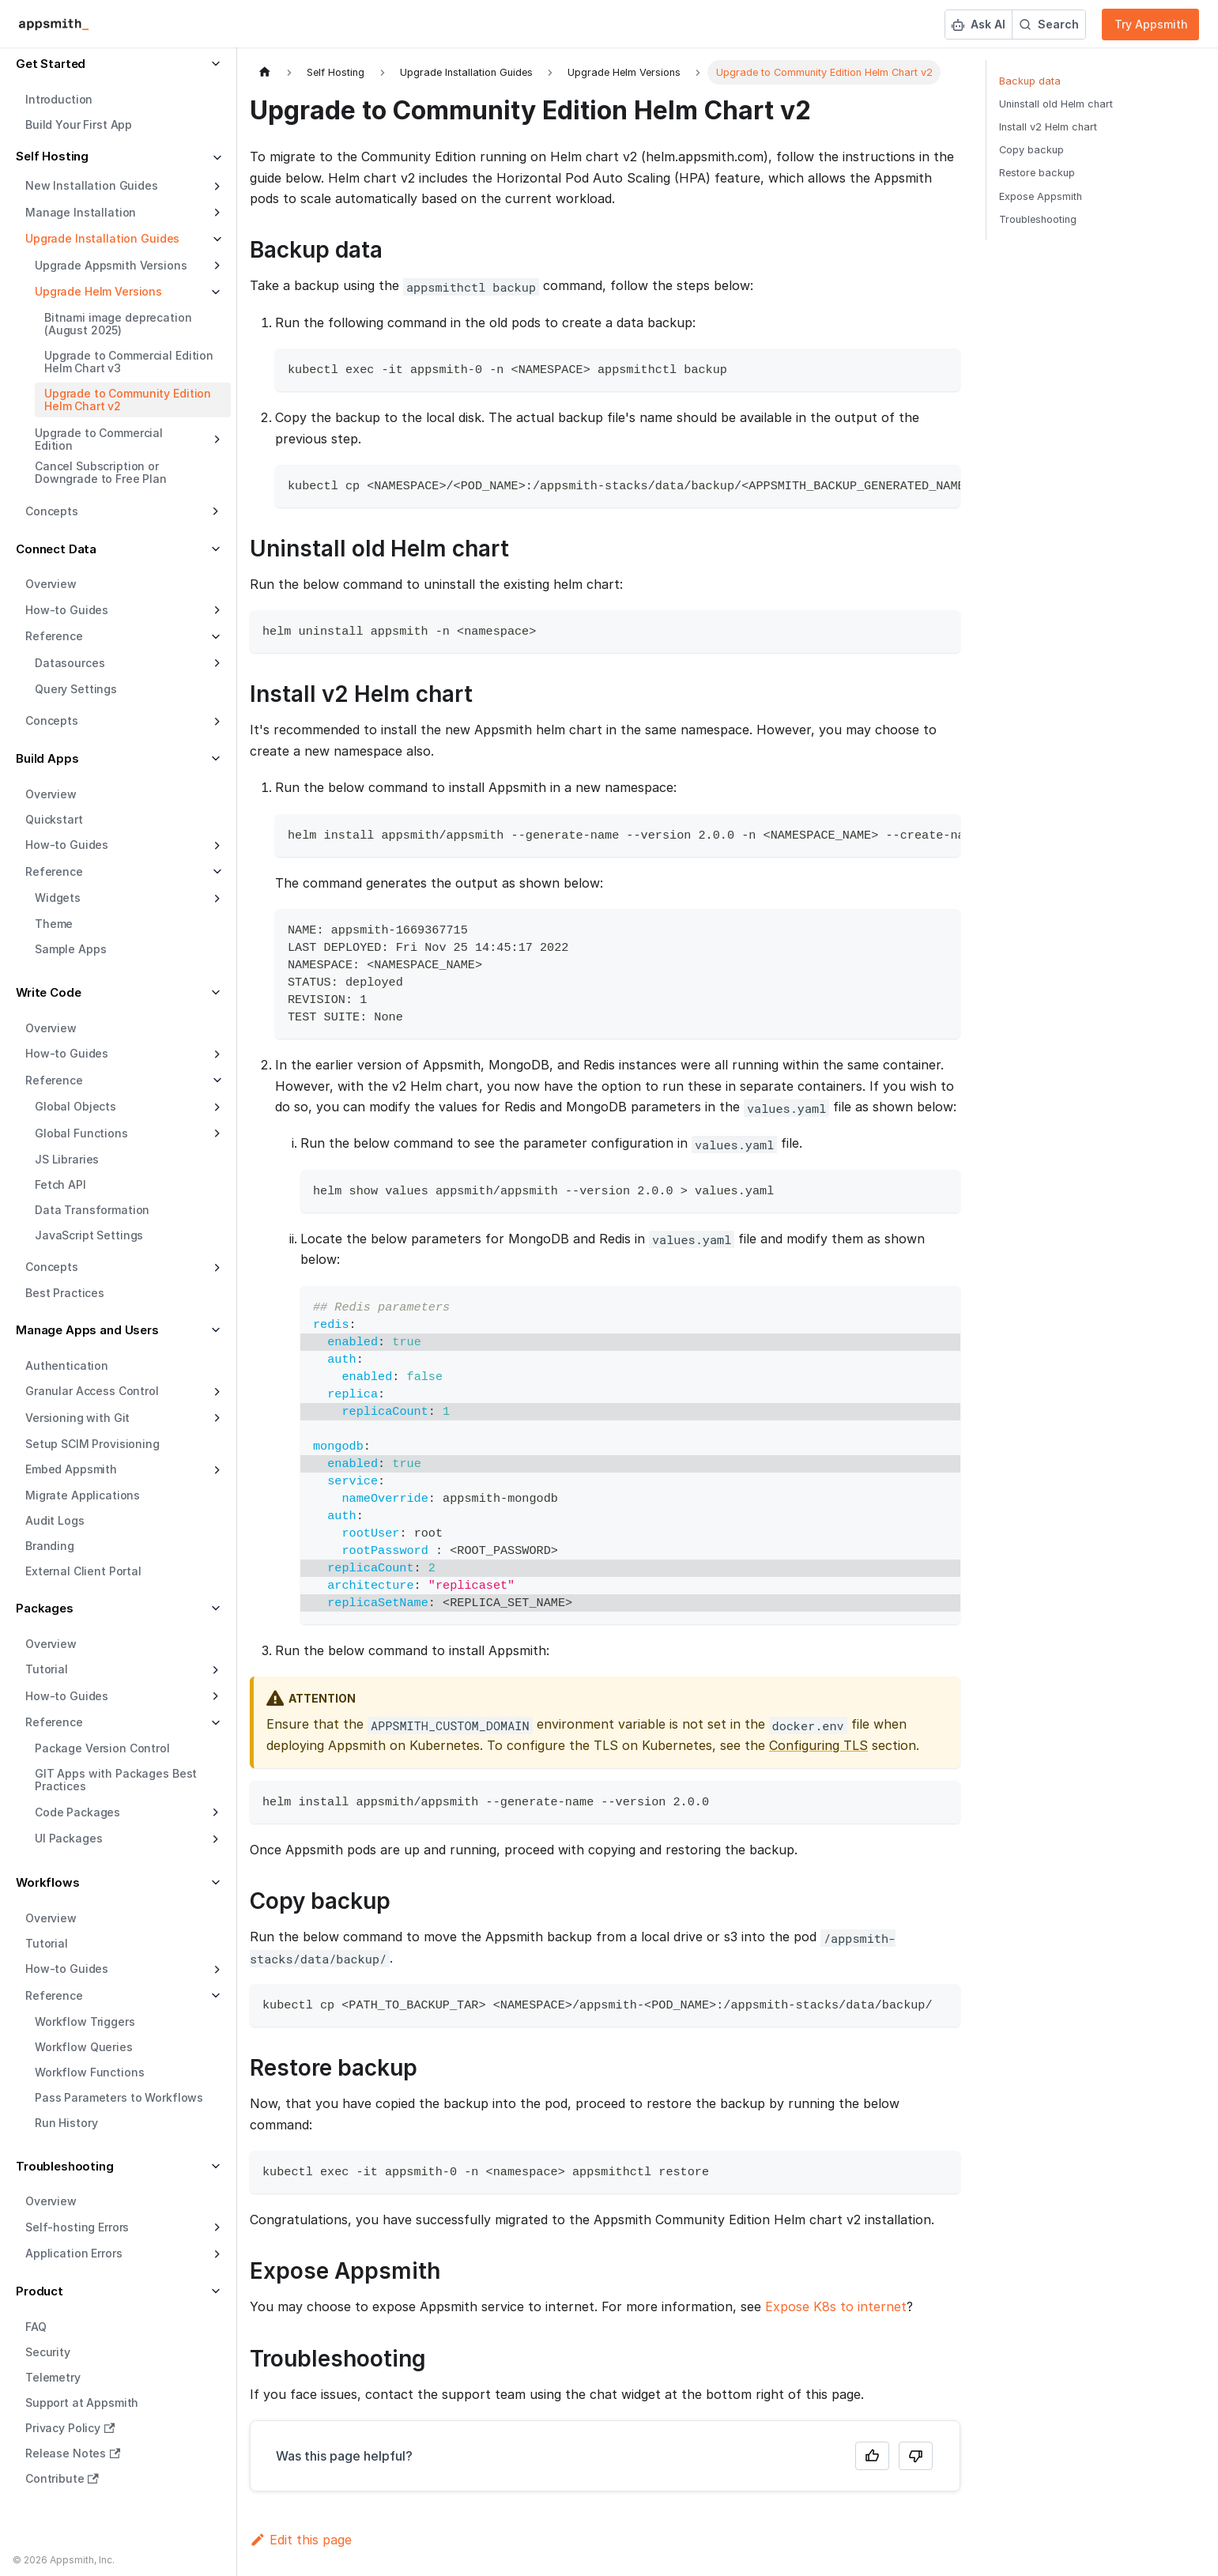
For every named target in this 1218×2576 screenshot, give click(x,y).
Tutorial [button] (46, 1669)
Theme (54, 923)
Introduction (58, 99)
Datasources (69, 662)
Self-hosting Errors (77, 2227)
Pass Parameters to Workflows (119, 2097)
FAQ (36, 2326)
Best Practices (64, 1292)
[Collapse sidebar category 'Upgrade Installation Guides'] (215, 239)
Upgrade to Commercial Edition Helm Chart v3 (128, 362)
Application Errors (73, 2253)
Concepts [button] (51, 511)
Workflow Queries (84, 2047)
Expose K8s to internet (836, 2306)
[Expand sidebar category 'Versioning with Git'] (215, 1418)
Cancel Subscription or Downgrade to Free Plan (101, 472)
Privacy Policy (70, 2428)
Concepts (51, 720)
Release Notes (72, 2453)
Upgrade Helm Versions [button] (98, 291)
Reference (54, 871)
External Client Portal (83, 1571)
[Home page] (265, 72)
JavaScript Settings (89, 1235)
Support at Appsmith (81, 2402)
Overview (51, 583)
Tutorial (46, 1943)
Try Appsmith (1151, 24)
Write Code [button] (48, 992)
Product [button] (39, 2291)
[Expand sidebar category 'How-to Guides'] (215, 610)
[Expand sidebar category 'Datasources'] (215, 663)
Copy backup (1031, 150)
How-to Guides (66, 610)
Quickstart (54, 819)
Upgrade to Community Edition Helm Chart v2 (127, 400)
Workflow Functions (89, 2072)
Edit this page (301, 2540)
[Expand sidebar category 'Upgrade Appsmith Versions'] (215, 265)
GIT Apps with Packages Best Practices (116, 1780)
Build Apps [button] (47, 758)
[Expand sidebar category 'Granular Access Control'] (215, 1392)
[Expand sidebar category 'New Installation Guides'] (215, 186)
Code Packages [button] (77, 1812)
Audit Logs (55, 1520)
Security (47, 2352)
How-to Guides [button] (66, 1696)
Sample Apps (70, 949)
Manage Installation (80, 212)
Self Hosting (52, 156)
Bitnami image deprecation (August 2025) (118, 324)
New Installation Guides (91, 185)
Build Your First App (78, 124)
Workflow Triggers (85, 2021)
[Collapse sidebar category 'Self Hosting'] (215, 158)
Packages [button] (45, 1608)
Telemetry (53, 2377)
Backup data (1030, 81)
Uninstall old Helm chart (1056, 104)
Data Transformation (92, 1209)
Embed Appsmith (71, 1469)
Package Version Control (102, 1748)
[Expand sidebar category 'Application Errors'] (215, 2254)
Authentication (66, 1365)
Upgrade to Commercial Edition (99, 439)
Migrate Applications (82, 1495)
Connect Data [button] (56, 548)
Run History (66, 2122)
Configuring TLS (818, 1745)
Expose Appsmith (1040, 196)
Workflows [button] (48, 1882)
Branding (49, 1545)
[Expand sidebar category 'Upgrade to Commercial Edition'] (215, 439)
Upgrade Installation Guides (102, 238)
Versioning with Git (77, 1417)
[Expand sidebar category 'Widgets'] (215, 899)
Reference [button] (54, 636)
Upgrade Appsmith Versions (111, 265)
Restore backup (1037, 173)
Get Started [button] (50, 63)
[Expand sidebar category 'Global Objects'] (215, 1107)
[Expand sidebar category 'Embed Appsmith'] (215, 1470)
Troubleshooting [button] (65, 2166)
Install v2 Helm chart (1048, 127)
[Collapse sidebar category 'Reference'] (215, 872)
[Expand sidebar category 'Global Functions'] (215, 1133)
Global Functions (81, 1133)
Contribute (62, 2478)
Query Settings (76, 689)
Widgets (58, 897)
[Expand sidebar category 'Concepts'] (215, 722)
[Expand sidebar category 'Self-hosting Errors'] (215, 2227)
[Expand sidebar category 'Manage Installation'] (215, 212)
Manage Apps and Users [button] (87, 1329)
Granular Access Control (92, 1390)
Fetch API (60, 1184)
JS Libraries (67, 1159)
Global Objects (75, 1106)
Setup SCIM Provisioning (92, 1443)
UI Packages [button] (68, 1838)
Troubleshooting (1038, 219)
